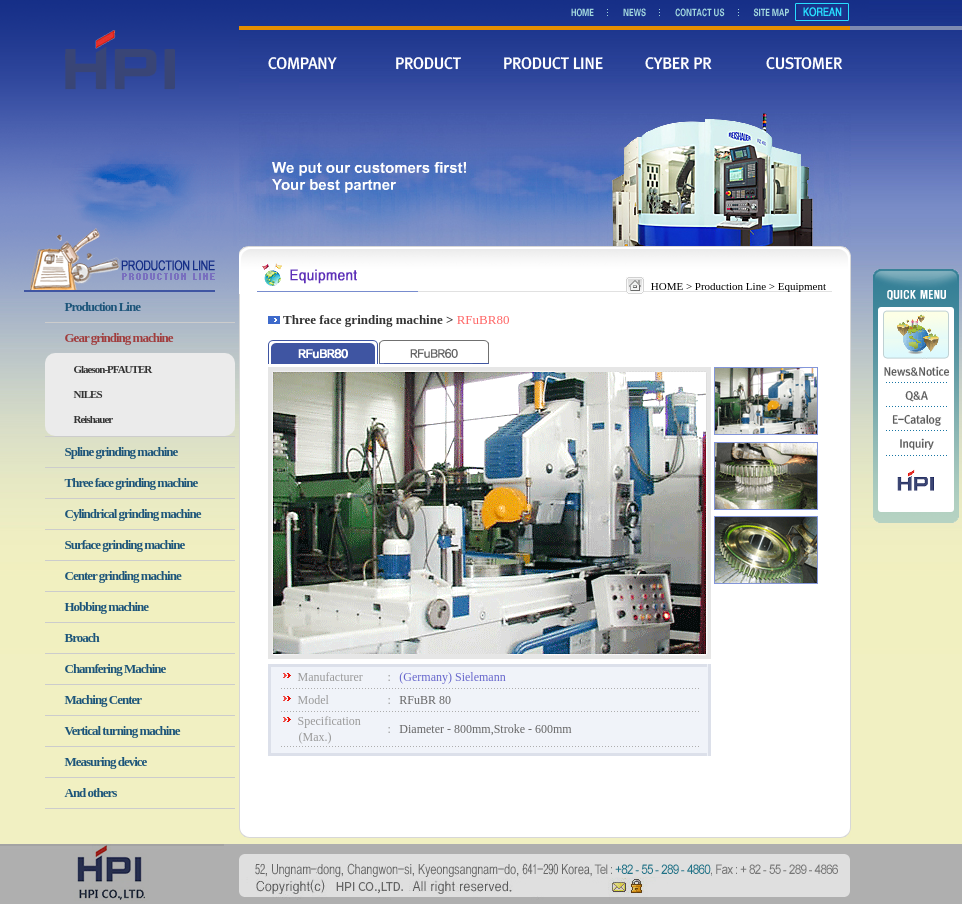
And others (91, 792)
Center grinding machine (123, 575)
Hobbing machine (107, 606)
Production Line (102, 306)
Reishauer (93, 419)
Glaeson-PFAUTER (113, 369)
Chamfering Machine (115, 668)
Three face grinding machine (131, 482)
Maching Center (103, 699)
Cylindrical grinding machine (133, 513)
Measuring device (106, 761)
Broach (82, 637)
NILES (88, 394)
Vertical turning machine (122, 730)
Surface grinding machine (125, 544)
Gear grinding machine (119, 337)
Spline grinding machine (121, 451)
